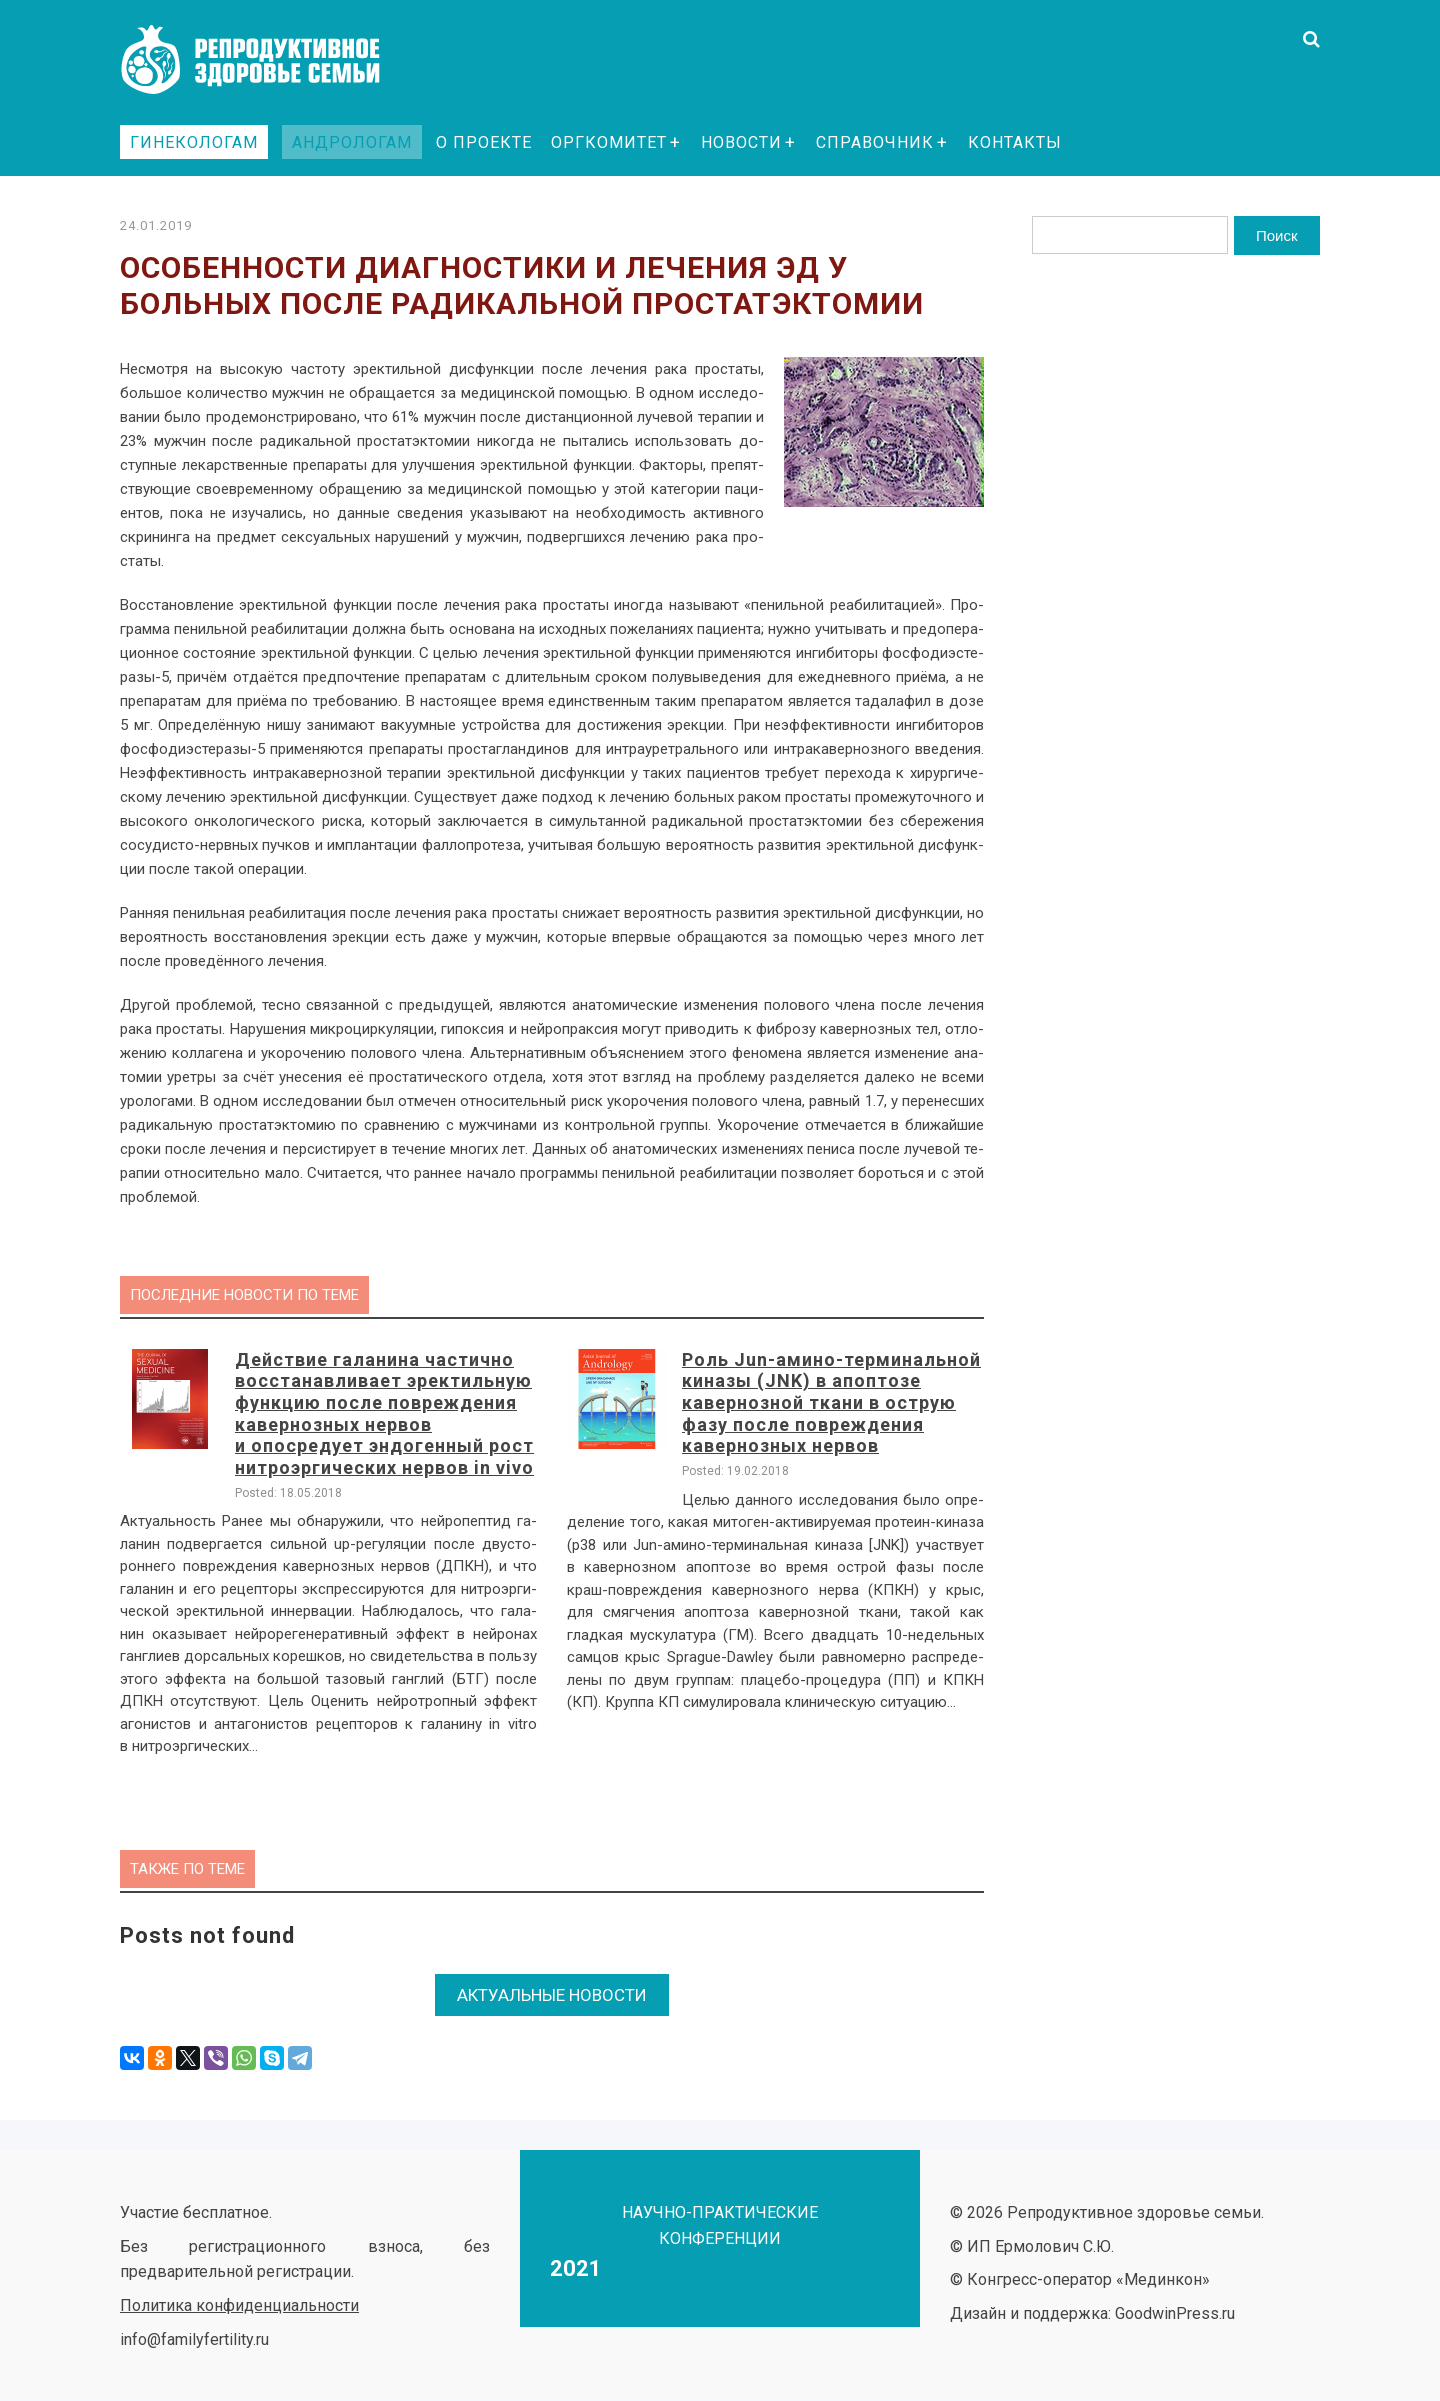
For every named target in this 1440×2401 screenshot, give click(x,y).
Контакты (1015, 142)
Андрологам (352, 142)
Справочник (875, 142)
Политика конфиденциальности (239, 2297)
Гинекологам (194, 142)
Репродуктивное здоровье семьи (270, 60)
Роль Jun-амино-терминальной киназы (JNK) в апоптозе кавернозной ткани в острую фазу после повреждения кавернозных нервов (831, 1402)
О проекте (484, 142)
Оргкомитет (609, 142)
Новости (741, 142)
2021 (576, 2260)
